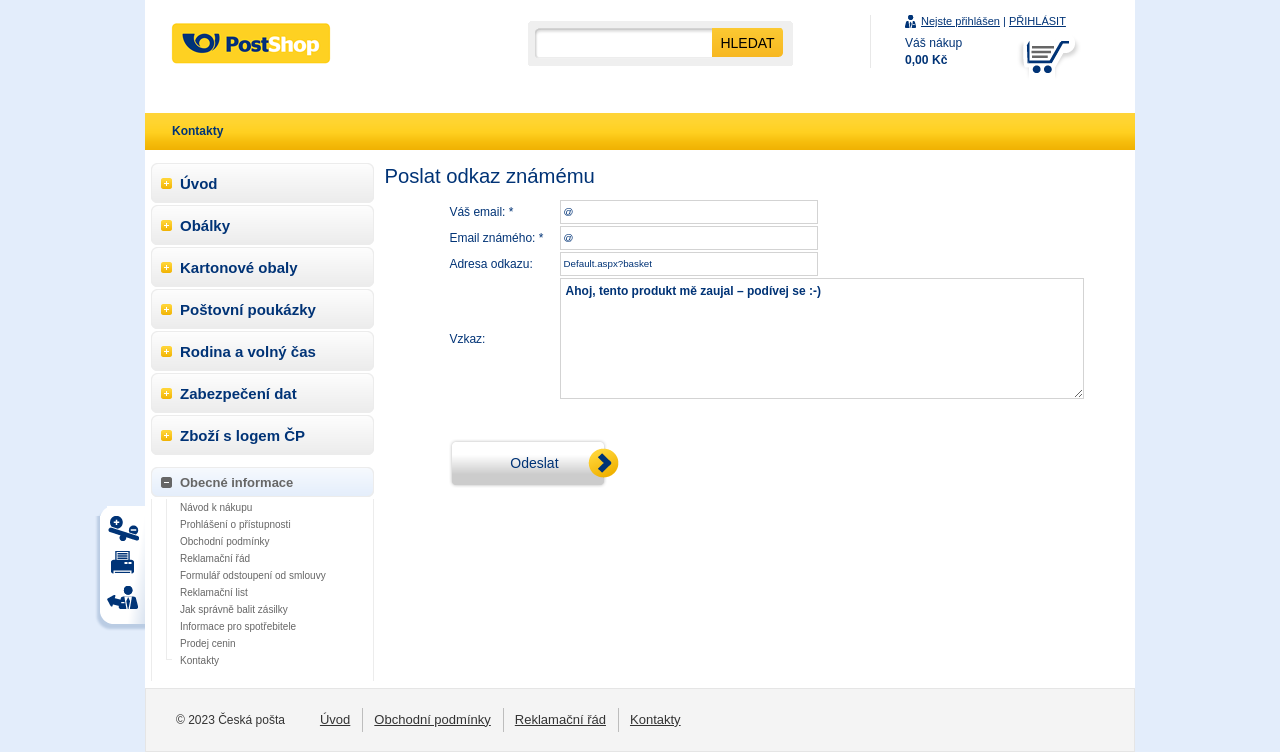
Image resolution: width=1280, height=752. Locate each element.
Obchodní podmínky (225, 541)
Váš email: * (481, 212)
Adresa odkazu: (490, 264)
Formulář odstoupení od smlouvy (253, 575)
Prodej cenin (208, 643)
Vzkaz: (467, 339)
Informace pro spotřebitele (238, 626)
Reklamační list (214, 592)
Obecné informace (236, 482)
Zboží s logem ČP (242, 435)
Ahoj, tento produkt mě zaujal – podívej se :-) (822, 338)
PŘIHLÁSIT (1037, 21)
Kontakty (199, 660)
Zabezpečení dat (238, 393)
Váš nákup (933, 51)
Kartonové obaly (239, 267)
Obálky (205, 225)
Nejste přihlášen (960, 21)
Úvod (199, 183)
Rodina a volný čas (248, 351)
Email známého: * (496, 238)
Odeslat (534, 463)
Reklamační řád (215, 558)
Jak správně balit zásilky (234, 609)
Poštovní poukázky (248, 309)
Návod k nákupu (216, 507)
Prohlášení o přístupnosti (235, 524)
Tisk (126, 533)
